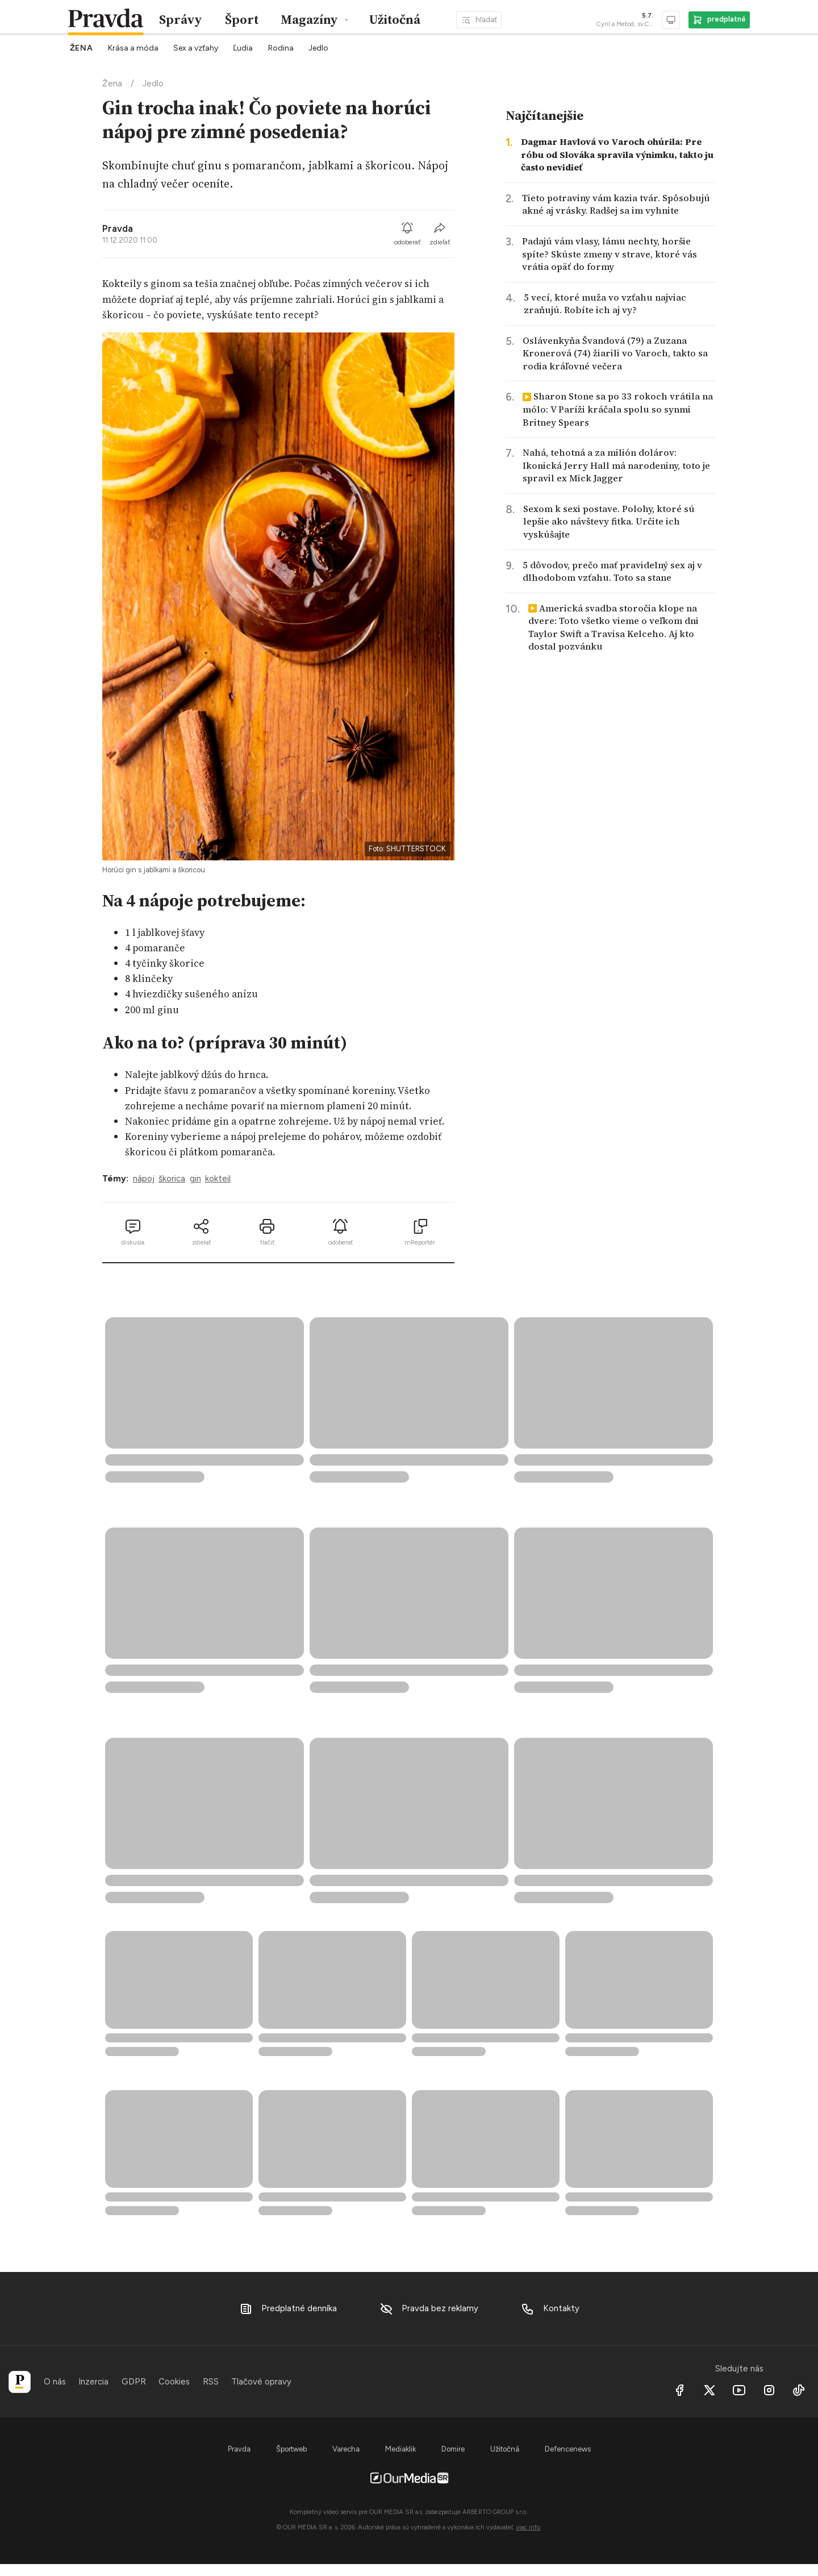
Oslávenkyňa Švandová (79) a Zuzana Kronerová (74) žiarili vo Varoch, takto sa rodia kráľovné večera (615, 353)
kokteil (218, 1178)
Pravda (117, 228)
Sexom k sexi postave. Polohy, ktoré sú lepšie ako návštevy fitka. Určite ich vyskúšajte (609, 521)
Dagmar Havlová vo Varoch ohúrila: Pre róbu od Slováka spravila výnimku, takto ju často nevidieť (617, 154)
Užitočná (394, 19)
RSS (211, 2382)
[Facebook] (680, 2390)
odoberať (407, 233)
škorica (171, 1178)
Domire (453, 2449)
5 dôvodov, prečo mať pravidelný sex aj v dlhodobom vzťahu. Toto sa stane (612, 571)
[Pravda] (20, 2382)
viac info (528, 2527)
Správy (180, 19)
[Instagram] (769, 2390)
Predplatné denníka (288, 2309)
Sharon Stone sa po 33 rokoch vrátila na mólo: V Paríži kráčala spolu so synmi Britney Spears (618, 409)
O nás (55, 2382)
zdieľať (439, 233)
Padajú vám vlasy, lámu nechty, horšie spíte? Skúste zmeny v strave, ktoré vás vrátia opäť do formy (609, 254)
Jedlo (153, 83)
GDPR (134, 2382)
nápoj (144, 1178)
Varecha (346, 2449)
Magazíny (309, 19)
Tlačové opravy (261, 2382)
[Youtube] (739, 2390)
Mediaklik (400, 2449)
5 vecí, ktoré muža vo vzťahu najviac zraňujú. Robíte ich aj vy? (605, 304)
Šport (241, 19)
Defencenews (568, 2449)
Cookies (174, 2382)
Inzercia (93, 2382)
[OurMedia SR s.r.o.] (409, 2478)
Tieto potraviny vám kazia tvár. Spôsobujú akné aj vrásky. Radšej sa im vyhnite (616, 204)
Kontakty (550, 2309)
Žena (112, 83)
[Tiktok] (799, 2390)
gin (195, 1178)
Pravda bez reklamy (428, 2309)
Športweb (291, 2449)
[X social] (709, 2390)
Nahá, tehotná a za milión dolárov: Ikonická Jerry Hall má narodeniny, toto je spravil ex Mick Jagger (616, 465)
